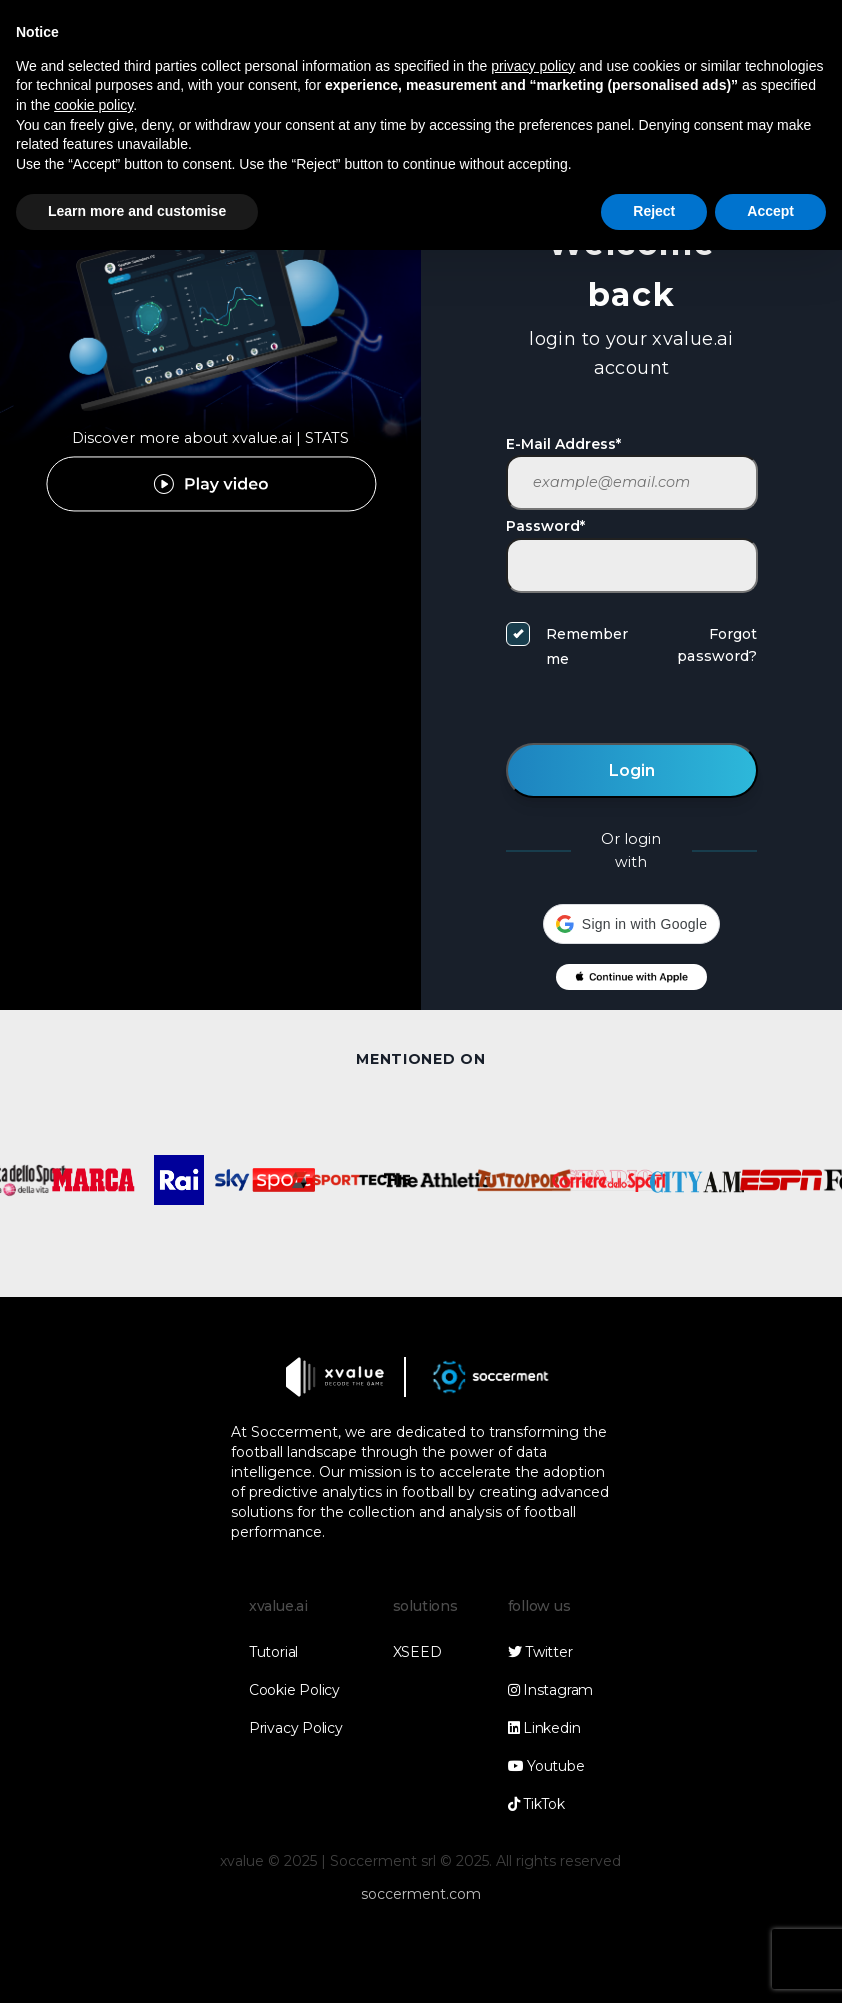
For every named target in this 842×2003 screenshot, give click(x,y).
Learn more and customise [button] (137, 211)
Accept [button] (770, 211)
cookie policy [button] (93, 105)
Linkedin (544, 1728)
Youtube (546, 1766)
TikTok (536, 1804)
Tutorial (273, 1652)
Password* (545, 526)
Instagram (550, 1690)
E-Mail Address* (563, 444)
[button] (631, 924)
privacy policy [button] (533, 66)
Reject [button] (654, 211)
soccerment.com (421, 1894)
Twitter (540, 1652)
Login (632, 770)
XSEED (417, 1652)
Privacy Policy (296, 1728)
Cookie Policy (294, 1690)
